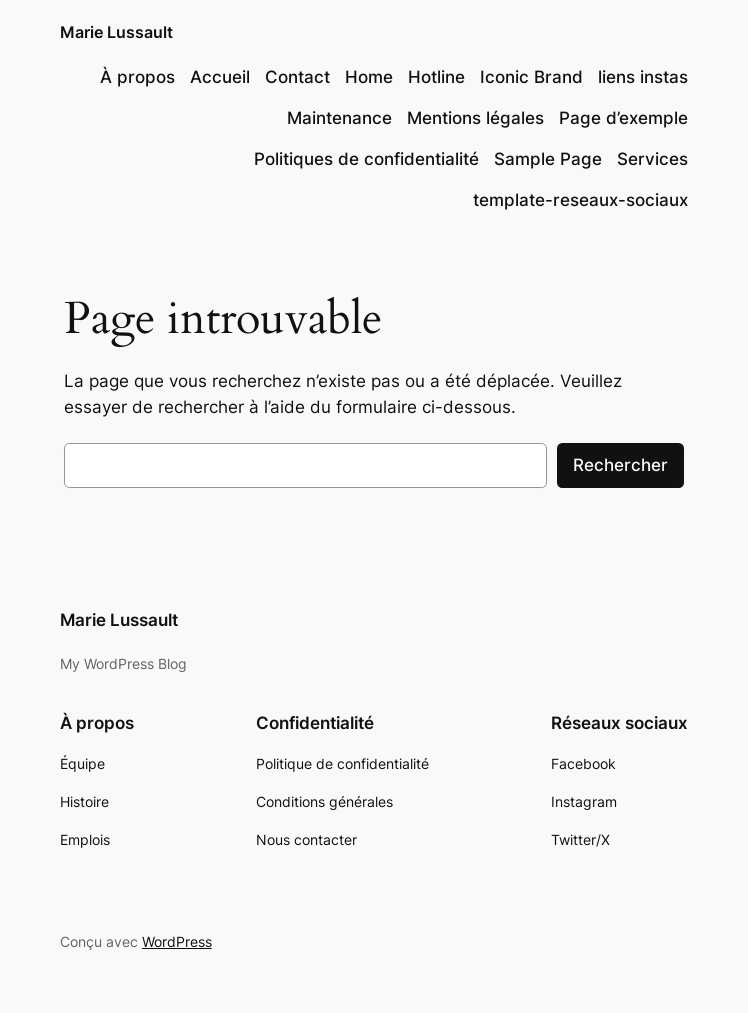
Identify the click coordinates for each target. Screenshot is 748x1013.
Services (652, 159)
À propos (137, 77)
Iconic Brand (531, 77)
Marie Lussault (116, 32)
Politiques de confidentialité (366, 159)
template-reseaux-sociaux (580, 200)
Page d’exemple (623, 118)
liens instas (643, 77)
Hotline (436, 77)
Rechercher (620, 465)
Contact (297, 77)
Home (369, 77)
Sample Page (548, 159)
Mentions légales (475, 118)
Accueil (220, 77)
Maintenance (339, 118)
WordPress (177, 941)
